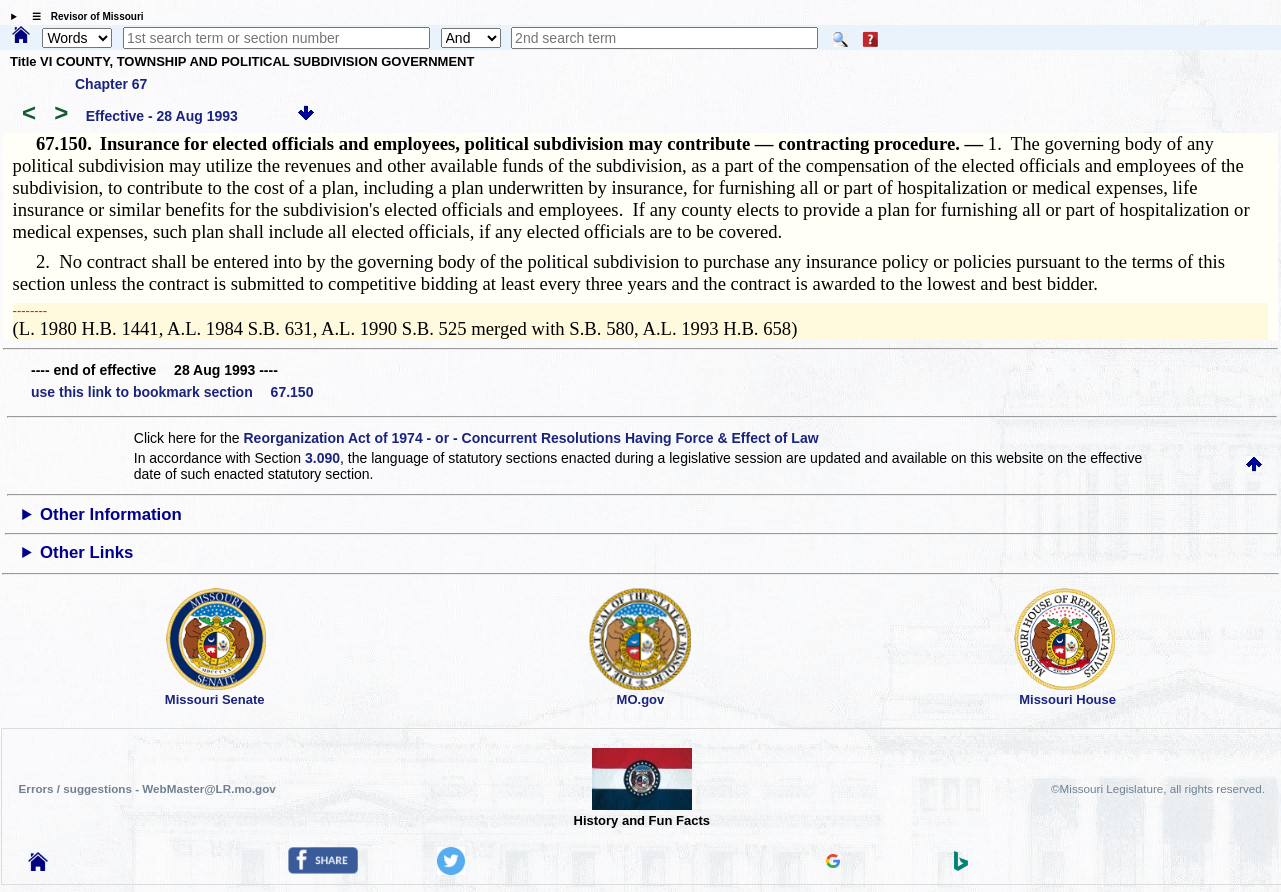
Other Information (111, 514)
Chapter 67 (111, 84)
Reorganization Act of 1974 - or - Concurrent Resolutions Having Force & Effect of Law (530, 438)
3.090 (322, 458)
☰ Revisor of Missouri (83, 16)
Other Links (86, 552)
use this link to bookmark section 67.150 (172, 392)
